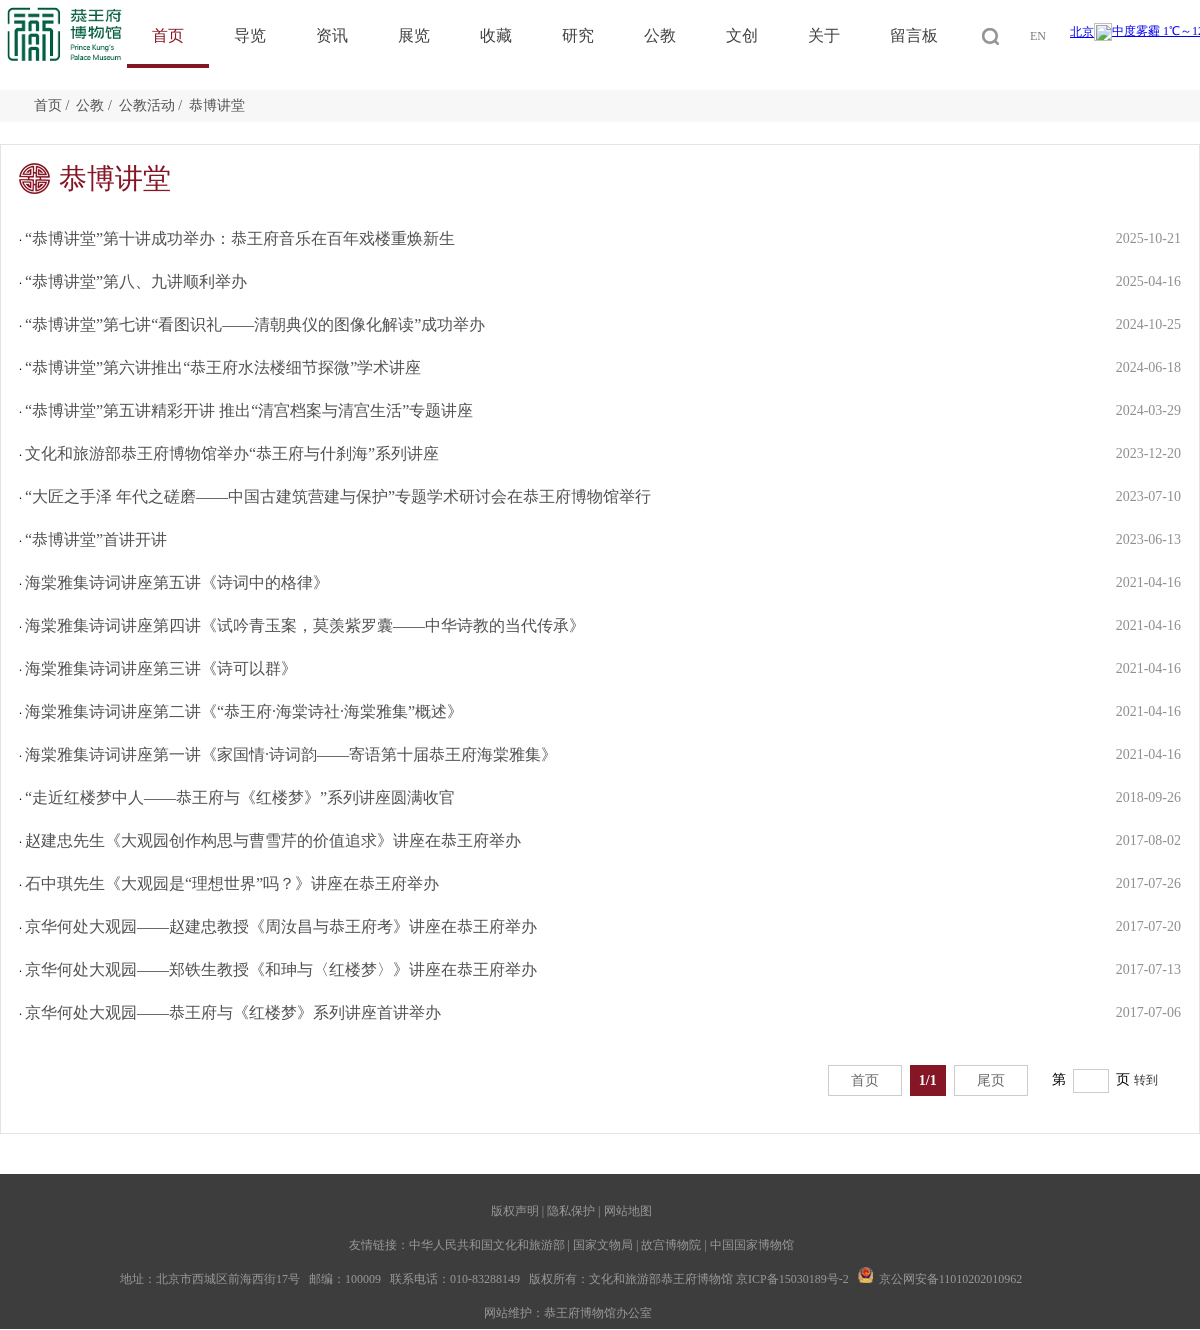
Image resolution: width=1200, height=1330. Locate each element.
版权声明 (515, 1211)
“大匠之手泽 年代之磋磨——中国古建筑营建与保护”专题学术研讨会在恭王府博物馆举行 (338, 496)
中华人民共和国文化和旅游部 (487, 1245)
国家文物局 (603, 1245)
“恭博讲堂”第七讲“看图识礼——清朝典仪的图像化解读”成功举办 (255, 324)
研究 (578, 35)
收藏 (496, 35)
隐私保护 (571, 1211)
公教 (660, 35)
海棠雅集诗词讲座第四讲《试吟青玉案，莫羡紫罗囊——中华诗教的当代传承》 (305, 625)
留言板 (914, 35)
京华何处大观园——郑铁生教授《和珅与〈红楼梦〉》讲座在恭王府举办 (281, 969)
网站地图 (628, 1211)
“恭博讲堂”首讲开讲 (96, 539)
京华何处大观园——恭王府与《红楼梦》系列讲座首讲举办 (233, 1012)
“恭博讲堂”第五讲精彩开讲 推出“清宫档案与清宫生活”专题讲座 (249, 410)
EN (1038, 36)
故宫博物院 (671, 1245)
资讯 (332, 35)
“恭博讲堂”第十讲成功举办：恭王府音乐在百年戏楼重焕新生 (240, 238)
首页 (168, 35)
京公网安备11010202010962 (951, 1279)
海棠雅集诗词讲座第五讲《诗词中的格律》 (177, 582)
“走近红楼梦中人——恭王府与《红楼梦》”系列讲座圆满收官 (240, 797)
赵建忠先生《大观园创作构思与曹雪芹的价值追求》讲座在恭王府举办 (273, 840)
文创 (742, 35)
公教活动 (147, 105)
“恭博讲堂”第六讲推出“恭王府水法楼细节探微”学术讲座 (223, 367)
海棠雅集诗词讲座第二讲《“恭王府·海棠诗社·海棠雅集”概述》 (244, 711)
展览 (414, 35)
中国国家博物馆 (752, 1245)
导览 (250, 35)
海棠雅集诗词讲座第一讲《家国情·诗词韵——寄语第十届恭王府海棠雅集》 (291, 754)
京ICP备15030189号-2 (792, 1279)
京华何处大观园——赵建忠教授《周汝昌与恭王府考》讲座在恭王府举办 (281, 926)
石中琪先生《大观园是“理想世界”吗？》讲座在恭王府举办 (232, 883)
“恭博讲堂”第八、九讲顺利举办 (136, 281)
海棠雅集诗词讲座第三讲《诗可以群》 (161, 668)
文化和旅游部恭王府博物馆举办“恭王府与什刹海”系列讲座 (232, 453)
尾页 (991, 1080)
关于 (824, 35)
